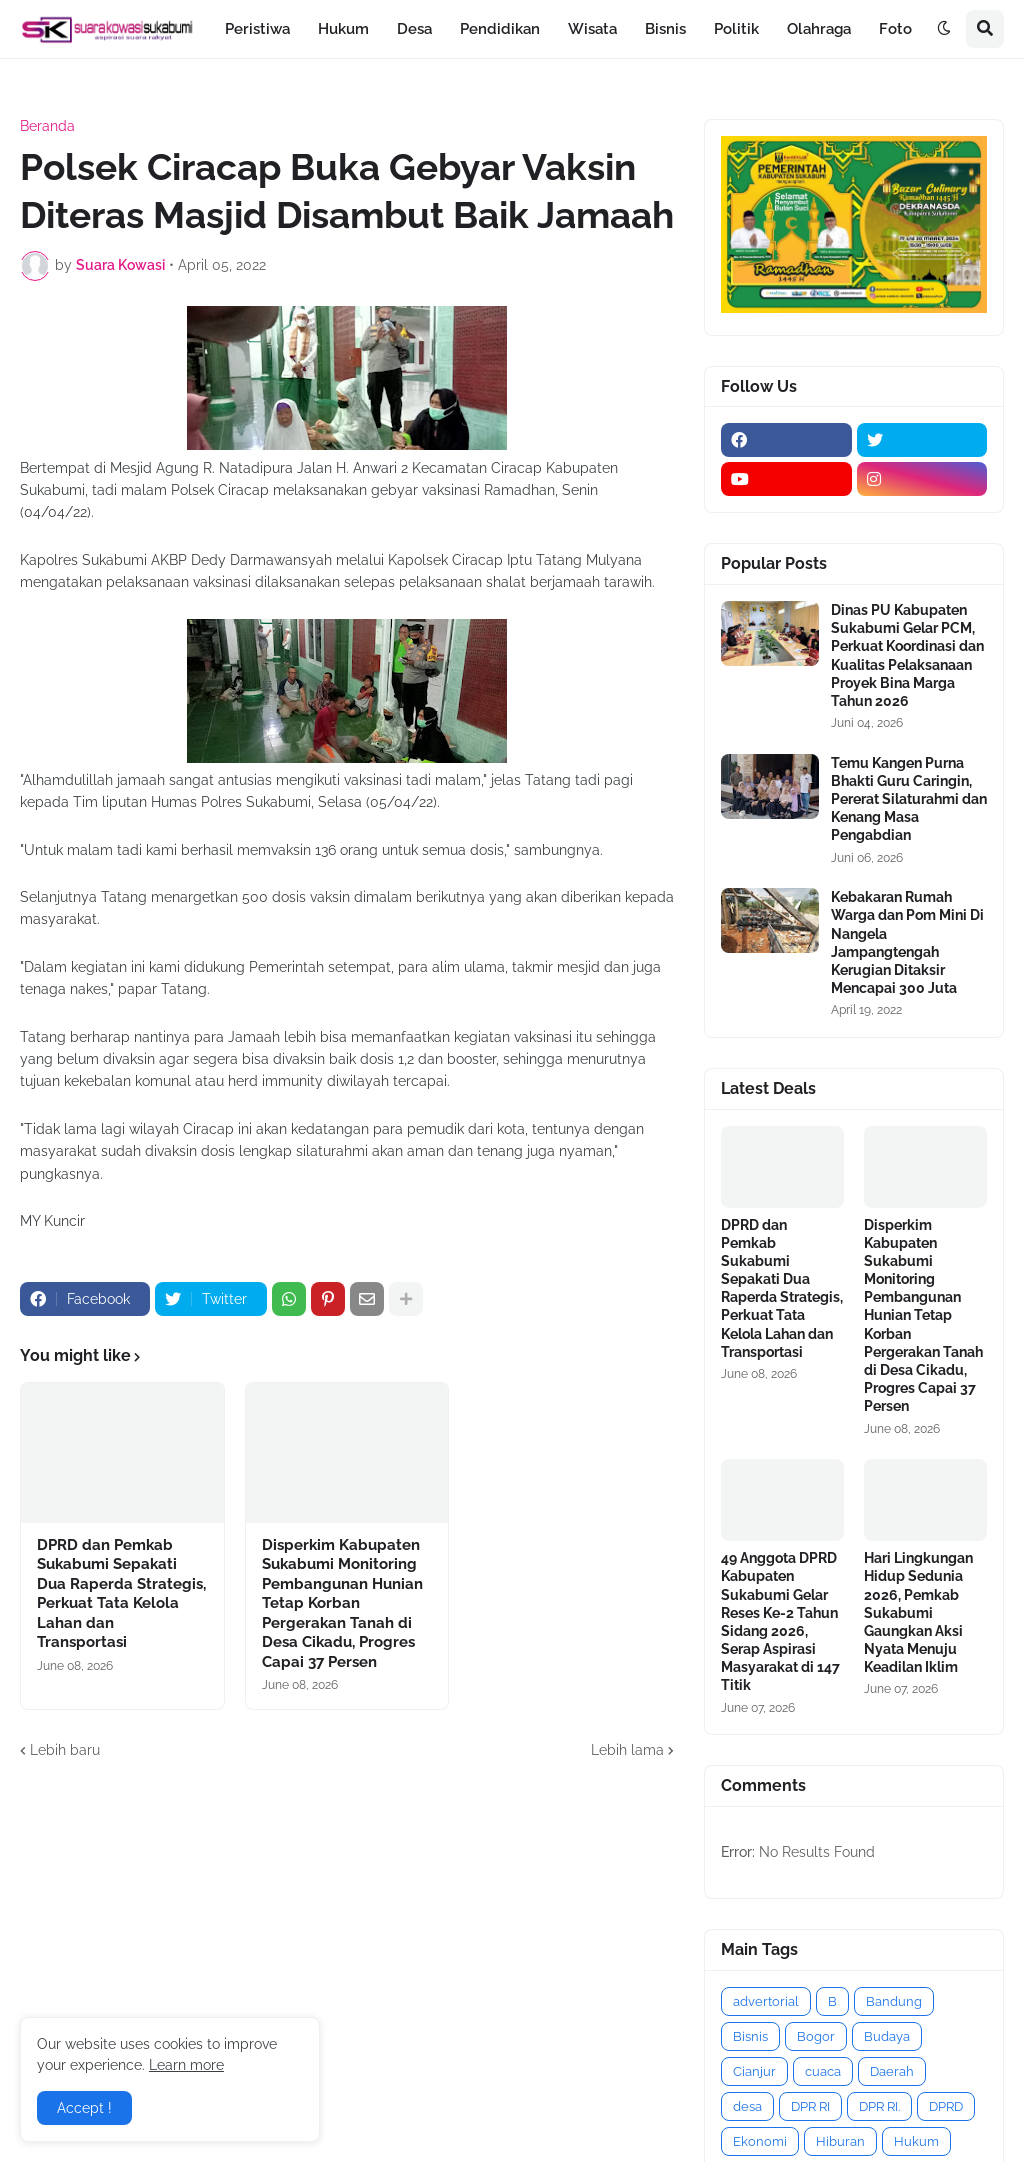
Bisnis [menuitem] (665, 29)
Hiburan (840, 2141)
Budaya (887, 2036)
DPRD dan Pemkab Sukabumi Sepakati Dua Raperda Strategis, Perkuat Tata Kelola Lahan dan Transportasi (121, 1594)
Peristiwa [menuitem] (257, 29)
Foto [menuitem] (895, 29)
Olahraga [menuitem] (819, 29)
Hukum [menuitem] (343, 29)
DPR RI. (879, 2106)
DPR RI (810, 2106)
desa (747, 2106)
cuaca (823, 2071)
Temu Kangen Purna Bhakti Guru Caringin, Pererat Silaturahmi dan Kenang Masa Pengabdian (909, 799)
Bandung (894, 2001)
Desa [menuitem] (414, 29)
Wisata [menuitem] (592, 29)
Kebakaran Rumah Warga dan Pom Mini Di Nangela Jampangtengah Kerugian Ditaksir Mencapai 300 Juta (907, 942)
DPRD (946, 2106)
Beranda (47, 126)
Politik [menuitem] (736, 29)
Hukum (916, 2141)
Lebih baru (65, 1750)
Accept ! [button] (84, 2108)
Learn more (186, 2065)
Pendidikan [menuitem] (500, 29)
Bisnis (750, 2036)
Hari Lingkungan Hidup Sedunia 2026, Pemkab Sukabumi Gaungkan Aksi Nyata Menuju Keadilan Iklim (918, 1612)
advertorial (766, 2001)
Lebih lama (627, 1750)
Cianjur (754, 2071)
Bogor (816, 2036)
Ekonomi (760, 2141)
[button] (944, 29)
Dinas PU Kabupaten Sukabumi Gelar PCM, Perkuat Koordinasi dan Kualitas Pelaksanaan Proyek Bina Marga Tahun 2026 (907, 655)
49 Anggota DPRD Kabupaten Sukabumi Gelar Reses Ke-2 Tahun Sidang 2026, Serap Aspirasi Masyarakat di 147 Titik (780, 1621)
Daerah (892, 2071)
